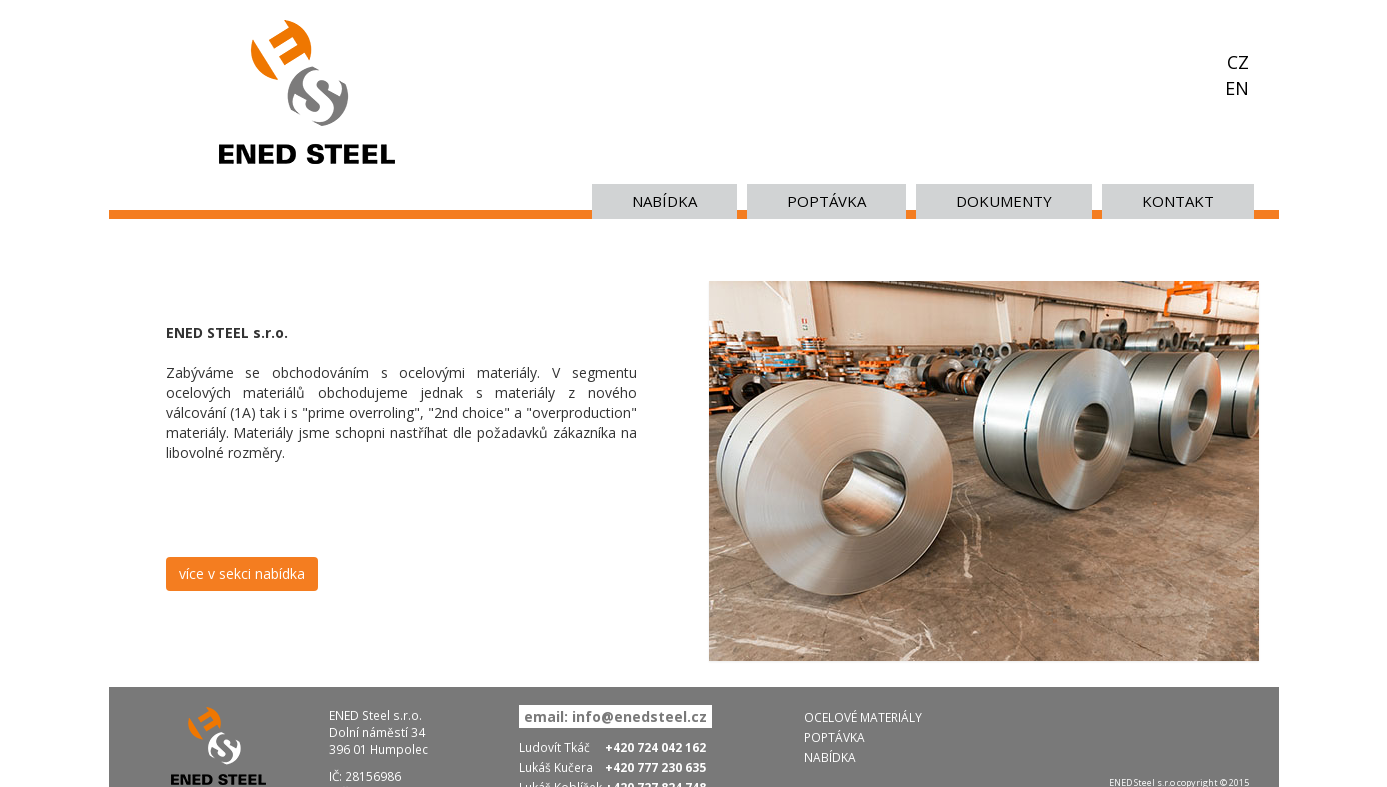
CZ (1238, 62)
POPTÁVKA (826, 201)
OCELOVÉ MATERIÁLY (863, 717)
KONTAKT (1178, 201)
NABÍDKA (664, 201)
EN (1237, 88)
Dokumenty (1004, 201)
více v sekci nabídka (242, 573)
